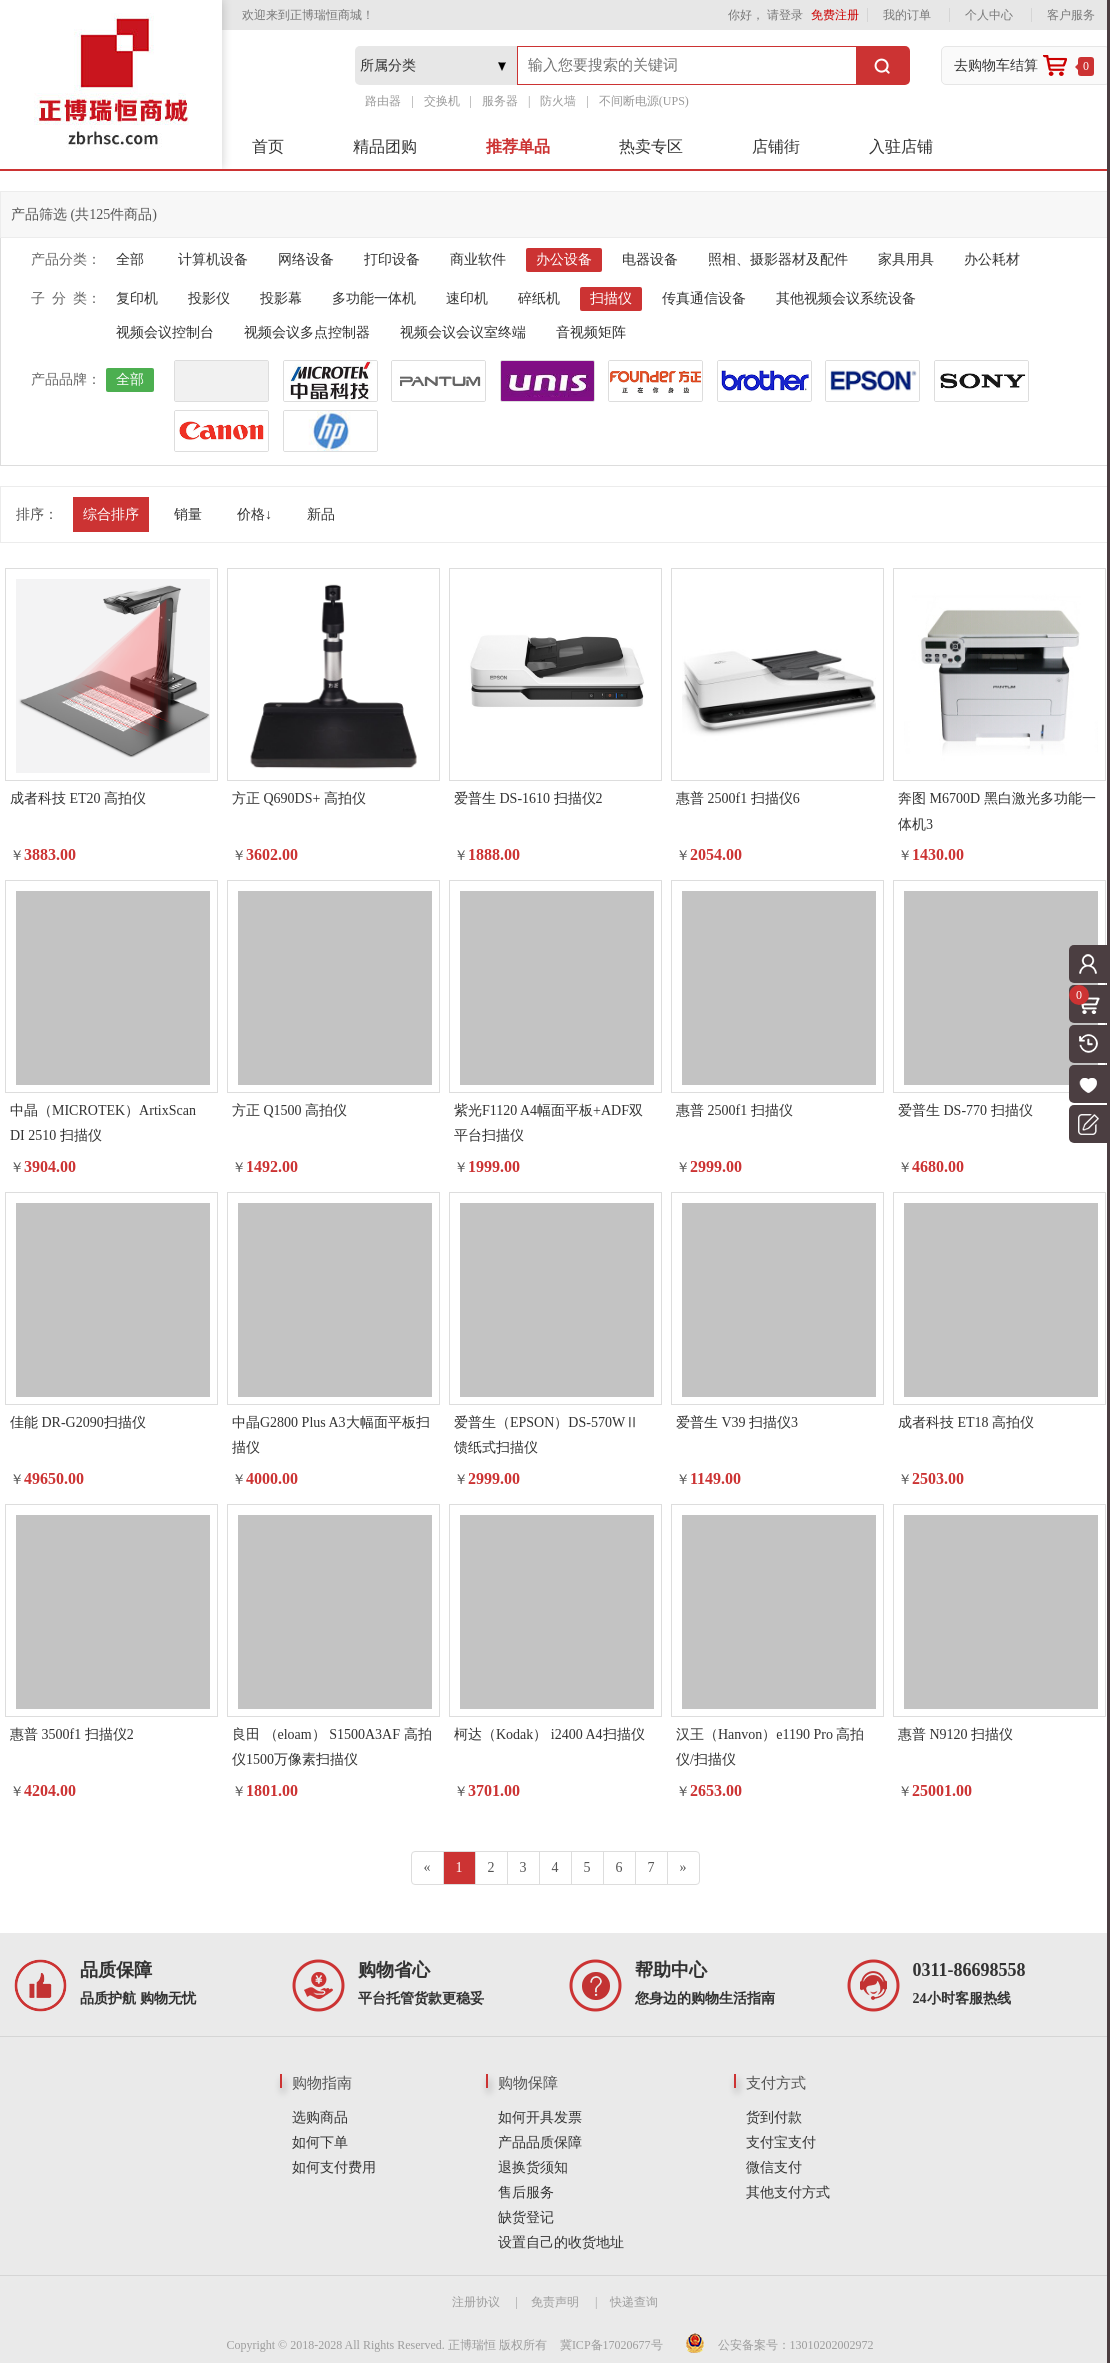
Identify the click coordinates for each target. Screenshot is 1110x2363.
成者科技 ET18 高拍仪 (966, 1422)
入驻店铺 (901, 146)
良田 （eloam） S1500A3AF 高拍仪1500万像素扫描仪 (332, 1747)
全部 (130, 259)
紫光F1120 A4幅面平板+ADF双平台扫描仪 (548, 1123)
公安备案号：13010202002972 (796, 2345)
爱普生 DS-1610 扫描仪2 (528, 798)
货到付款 (774, 2117)
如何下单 (320, 2142)
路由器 (383, 101)
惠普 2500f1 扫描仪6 (738, 798)
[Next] (683, 1868)
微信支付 (774, 2167)
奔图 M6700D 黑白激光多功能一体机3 (997, 811)
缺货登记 (526, 2217)
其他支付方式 (788, 2192)
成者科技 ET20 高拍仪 (78, 798)
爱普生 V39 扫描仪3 (737, 1422)
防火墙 (558, 101)
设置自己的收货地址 (561, 2242)
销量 (188, 514)
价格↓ (254, 514)
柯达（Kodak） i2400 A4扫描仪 (549, 1734)
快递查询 (634, 2302)
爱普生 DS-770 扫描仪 (965, 1110)
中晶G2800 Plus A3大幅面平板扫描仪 (331, 1435)
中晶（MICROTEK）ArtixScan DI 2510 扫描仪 (103, 1123)
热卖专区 (651, 146)
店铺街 (776, 146)
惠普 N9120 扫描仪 (955, 1734)
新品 (321, 514)
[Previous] (427, 1868)
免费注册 (835, 15)
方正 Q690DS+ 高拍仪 (299, 798)
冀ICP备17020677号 (611, 2345)
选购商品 (320, 2117)
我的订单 (907, 15)
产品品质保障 (540, 2142)
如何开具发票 (540, 2117)
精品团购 (385, 146)
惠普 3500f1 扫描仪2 (72, 1734)
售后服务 (526, 2192)
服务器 (500, 101)
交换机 (442, 101)
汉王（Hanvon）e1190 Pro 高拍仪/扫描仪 (770, 1747)
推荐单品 (518, 146)
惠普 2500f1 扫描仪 (734, 1110)
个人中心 (989, 15)
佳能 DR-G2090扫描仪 (78, 1422)
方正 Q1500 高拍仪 (289, 1110)
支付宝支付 (781, 2142)
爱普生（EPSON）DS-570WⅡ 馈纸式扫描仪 (546, 1435)
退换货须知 (533, 2167)
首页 (268, 146)
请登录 (785, 15)
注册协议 (476, 2302)
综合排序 (111, 514)
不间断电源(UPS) (644, 101)
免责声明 (555, 2302)
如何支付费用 (334, 2167)
